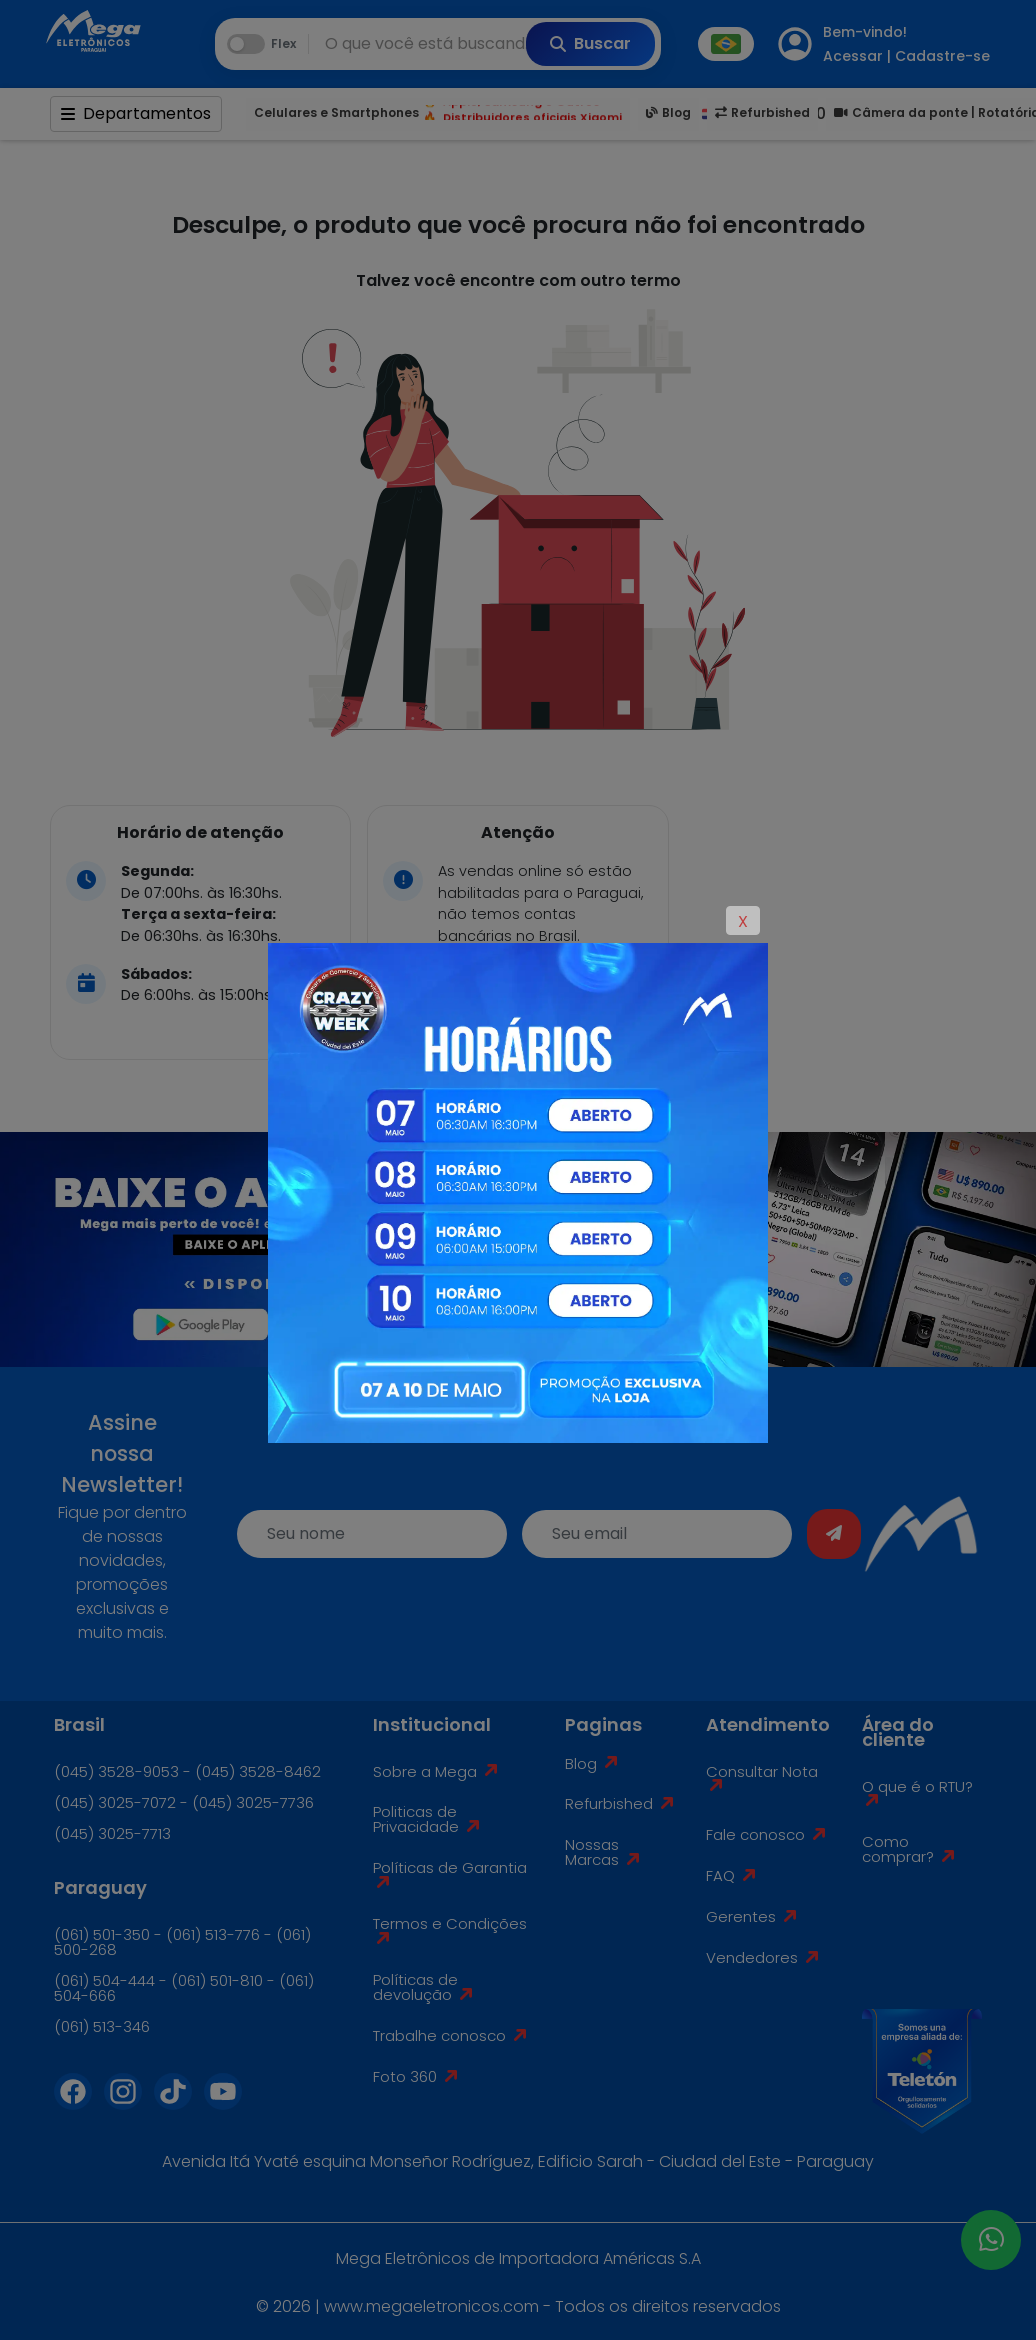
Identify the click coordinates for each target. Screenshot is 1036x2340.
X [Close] (743, 921)
